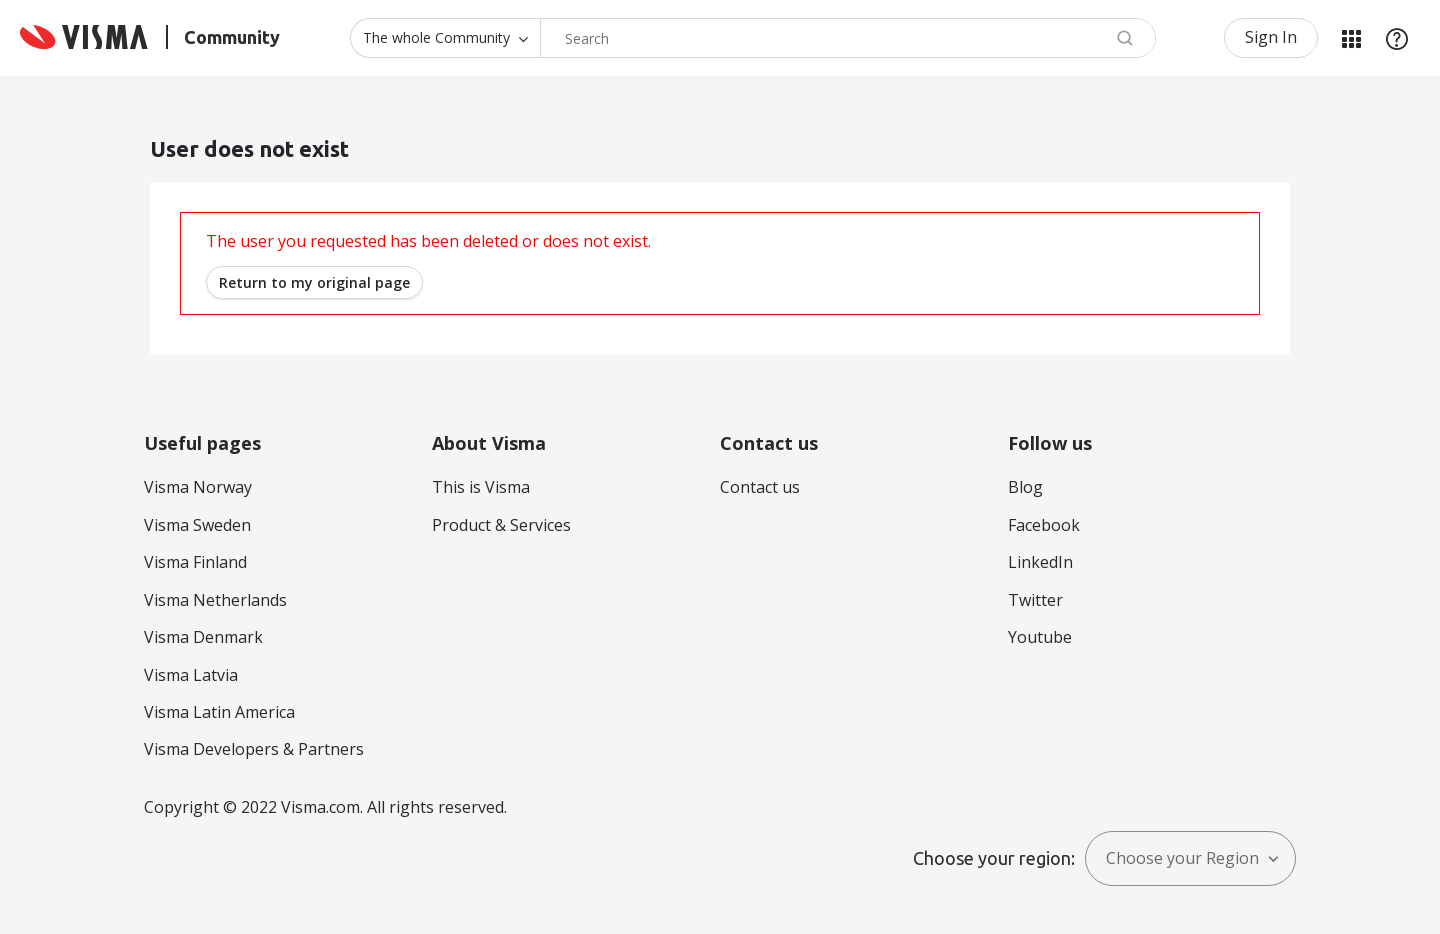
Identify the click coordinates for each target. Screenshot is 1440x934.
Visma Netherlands (215, 600)
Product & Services (501, 525)
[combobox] (848, 38)
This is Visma (481, 487)
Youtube (1040, 637)
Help (1397, 38)
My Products (1351, 38)
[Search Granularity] (445, 38)
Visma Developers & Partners (254, 749)
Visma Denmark (203, 637)
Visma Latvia (191, 675)
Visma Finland (195, 562)
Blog (1025, 487)
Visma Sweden (197, 525)
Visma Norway (198, 487)
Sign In (1271, 37)
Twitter (1035, 600)
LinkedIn (1040, 562)
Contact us (760, 487)
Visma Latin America (219, 712)
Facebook (1044, 525)
